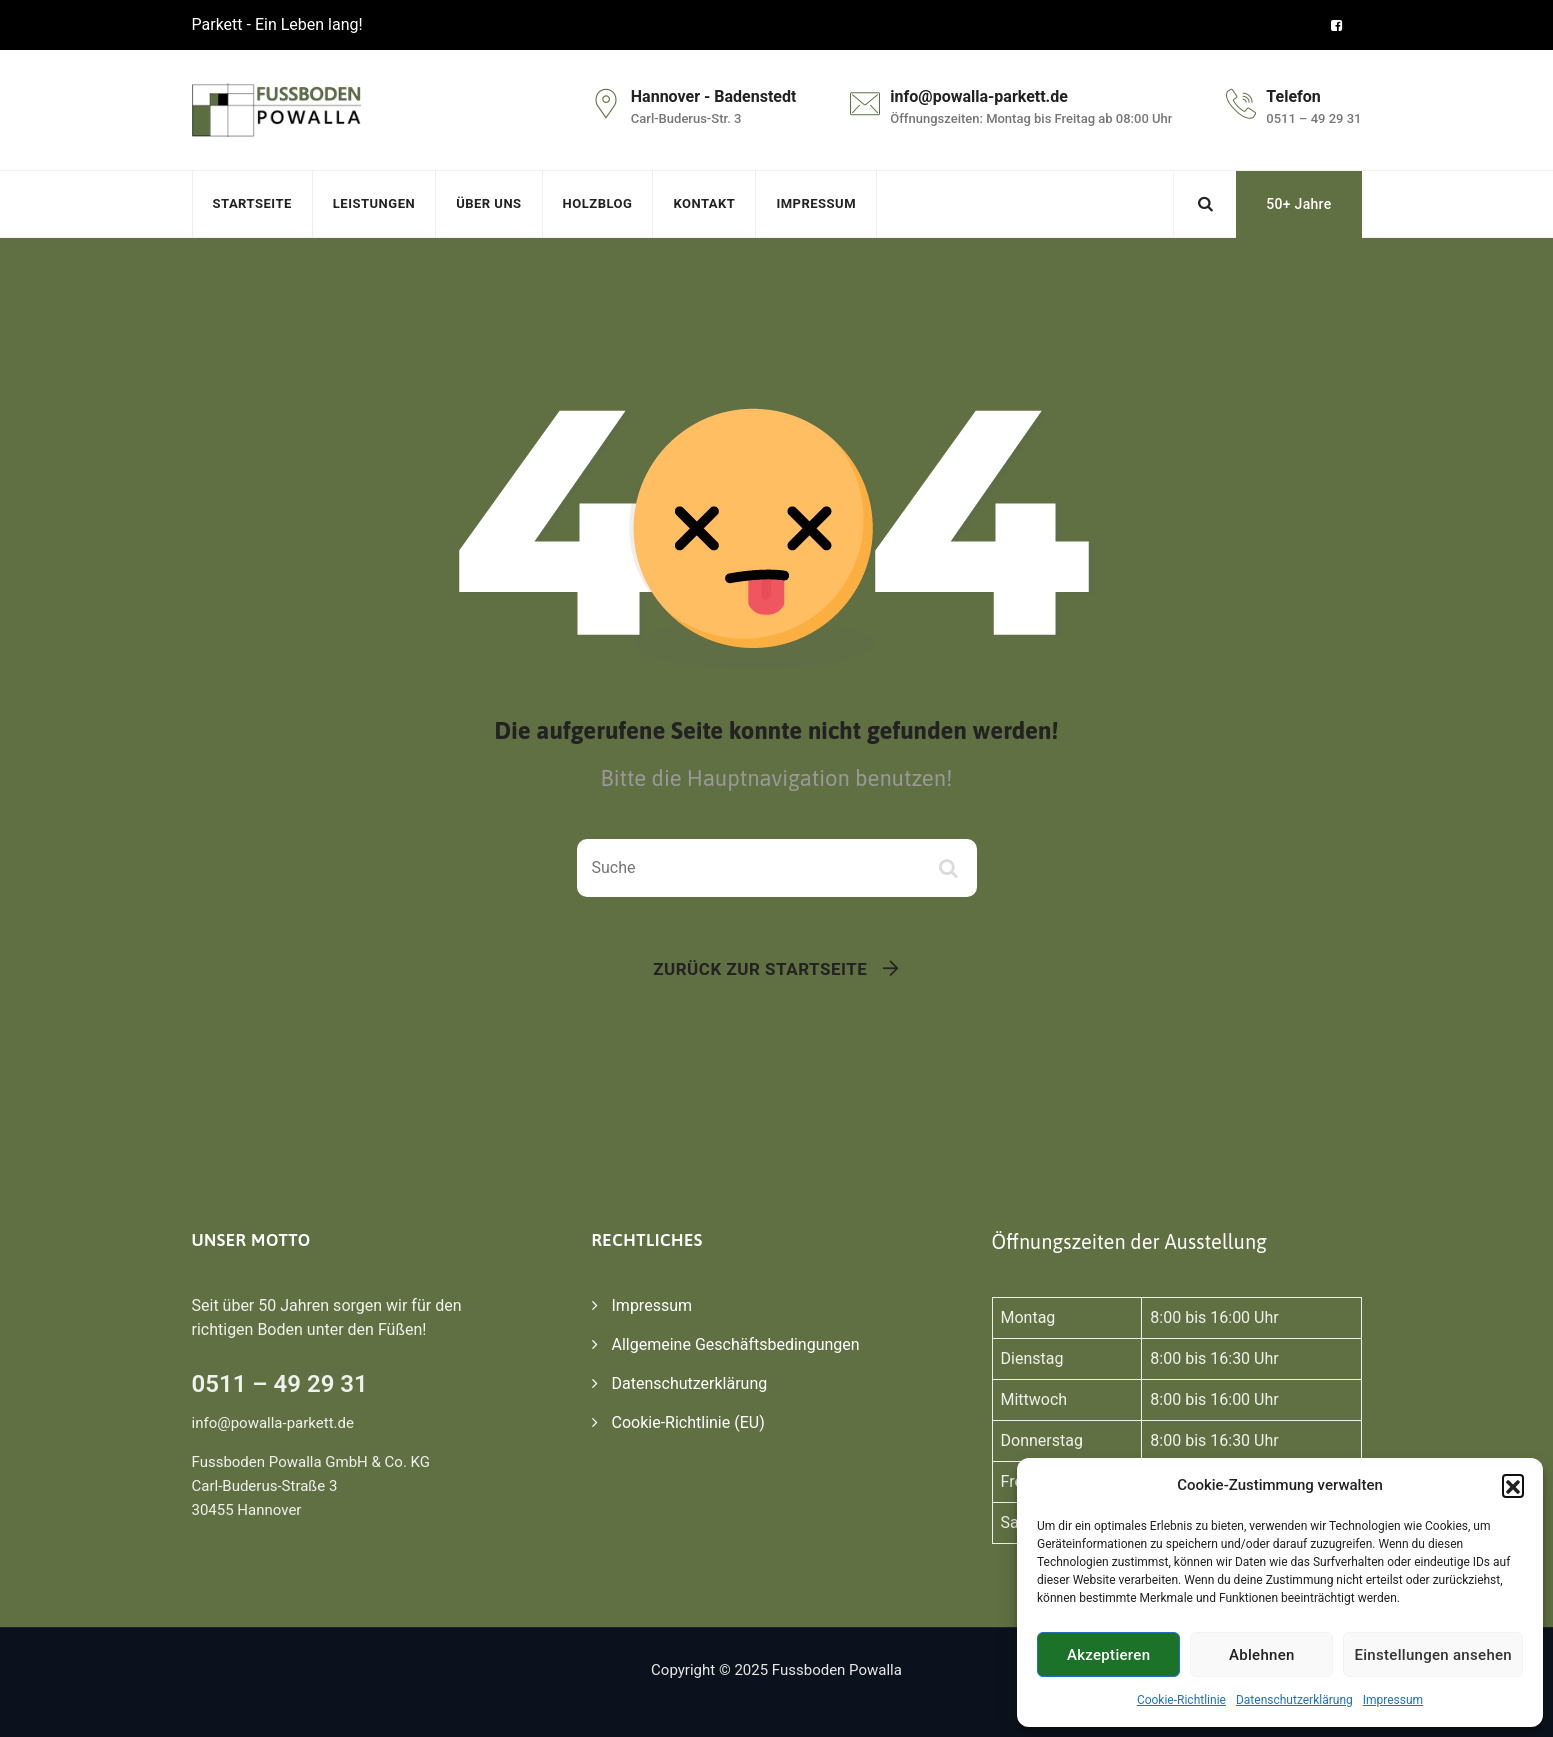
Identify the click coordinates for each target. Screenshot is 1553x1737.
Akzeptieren (1108, 1655)
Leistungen (374, 203)
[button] (1513, 1485)
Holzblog (598, 203)
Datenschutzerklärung (1294, 1700)
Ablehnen (1262, 1655)
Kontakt (704, 203)
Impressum (1393, 1700)
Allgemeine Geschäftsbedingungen (736, 1344)
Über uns (488, 203)
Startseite (252, 203)
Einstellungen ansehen (1433, 1655)
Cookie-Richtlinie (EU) (688, 1422)
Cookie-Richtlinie (1181, 1700)
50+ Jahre (1298, 204)
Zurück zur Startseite (760, 969)
